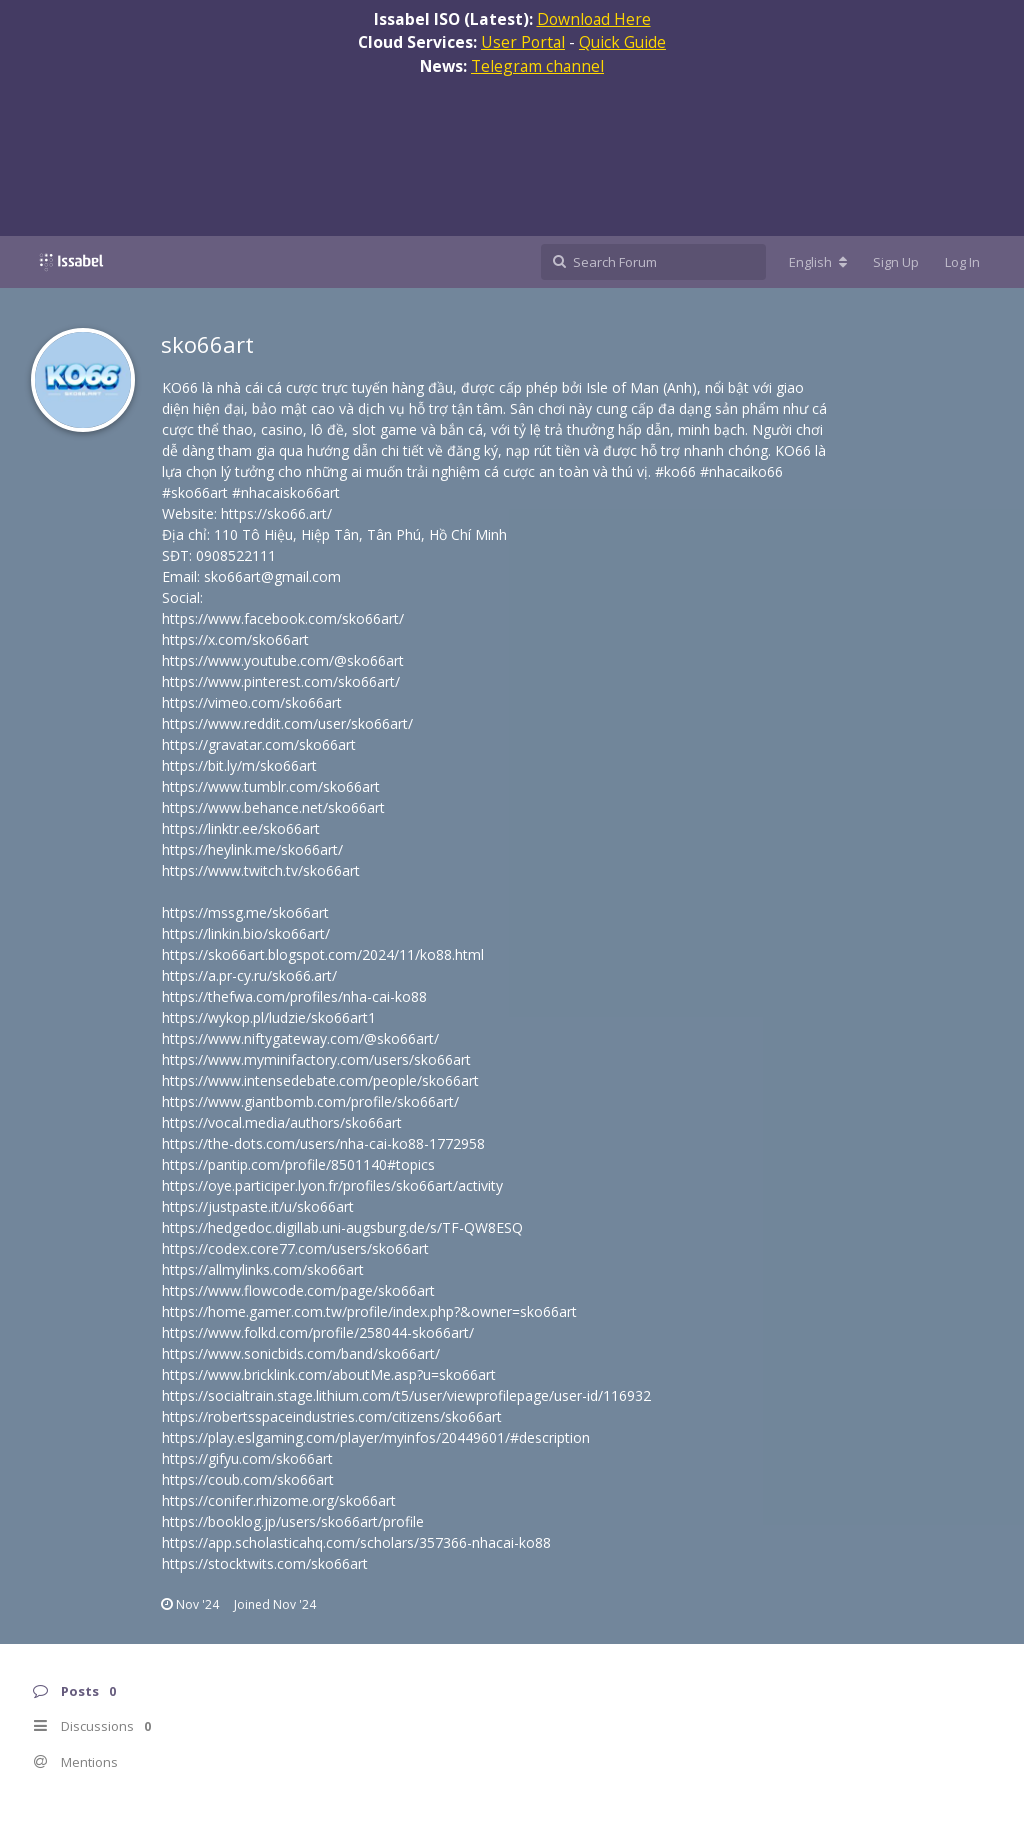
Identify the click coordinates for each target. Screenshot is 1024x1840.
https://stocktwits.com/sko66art (265, 1563)
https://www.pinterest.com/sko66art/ (281, 681)
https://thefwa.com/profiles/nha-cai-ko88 (294, 996)
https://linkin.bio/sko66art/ (246, 933)
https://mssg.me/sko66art (245, 912)
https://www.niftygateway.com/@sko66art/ (300, 1038)
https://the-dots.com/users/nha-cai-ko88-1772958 (323, 1143)
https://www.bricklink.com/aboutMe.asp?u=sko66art (329, 1374)
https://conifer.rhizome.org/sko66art (279, 1500)
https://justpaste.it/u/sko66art (258, 1206)
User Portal (523, 42)
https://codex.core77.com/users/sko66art (295, 1248)
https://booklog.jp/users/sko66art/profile (293, 1521)
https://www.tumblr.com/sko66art (271, 786)
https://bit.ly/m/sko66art (239, 765)
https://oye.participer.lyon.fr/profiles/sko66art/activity (332, 1185)
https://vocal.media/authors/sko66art (282, 1122)
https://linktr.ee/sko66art (241, 828)
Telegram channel (537, 66)
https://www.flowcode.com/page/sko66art (298, 1290)
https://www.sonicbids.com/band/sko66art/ (301, 1353)
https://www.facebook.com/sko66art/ (283, 618)
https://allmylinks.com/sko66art (263, 1269)
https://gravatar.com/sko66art (259, 744)
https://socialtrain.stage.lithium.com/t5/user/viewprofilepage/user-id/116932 (406, 1395)
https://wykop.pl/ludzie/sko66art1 (269, 1017)
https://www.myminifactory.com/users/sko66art (316, 1059)
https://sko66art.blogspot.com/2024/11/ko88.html (323, 954)
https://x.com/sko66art (235, 639)
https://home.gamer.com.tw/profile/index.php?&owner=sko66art (369, 1311)
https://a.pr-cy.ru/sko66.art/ (249, 975)
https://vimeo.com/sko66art (252, 702)
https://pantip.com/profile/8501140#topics (298, 1164)
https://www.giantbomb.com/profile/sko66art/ (310, 1101)
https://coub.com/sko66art (248, 1479)
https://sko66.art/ (276, 513)
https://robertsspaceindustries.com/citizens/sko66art (332, 1416)
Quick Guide (622, 42)
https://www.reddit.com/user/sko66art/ (287, 723)
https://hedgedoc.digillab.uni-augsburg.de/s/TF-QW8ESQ (342, 1227)
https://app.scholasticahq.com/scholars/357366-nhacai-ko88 (356, 1542)
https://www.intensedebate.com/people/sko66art (320, 1080)
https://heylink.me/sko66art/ (252, 849)
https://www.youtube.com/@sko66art (283, 660)
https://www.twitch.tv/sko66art (261, 870)
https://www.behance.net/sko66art (273, 807)
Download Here (594, 19)
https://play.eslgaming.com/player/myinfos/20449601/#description (376, 1437)
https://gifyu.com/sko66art (247, 1458)
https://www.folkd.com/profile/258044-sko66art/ (318, 1332)
